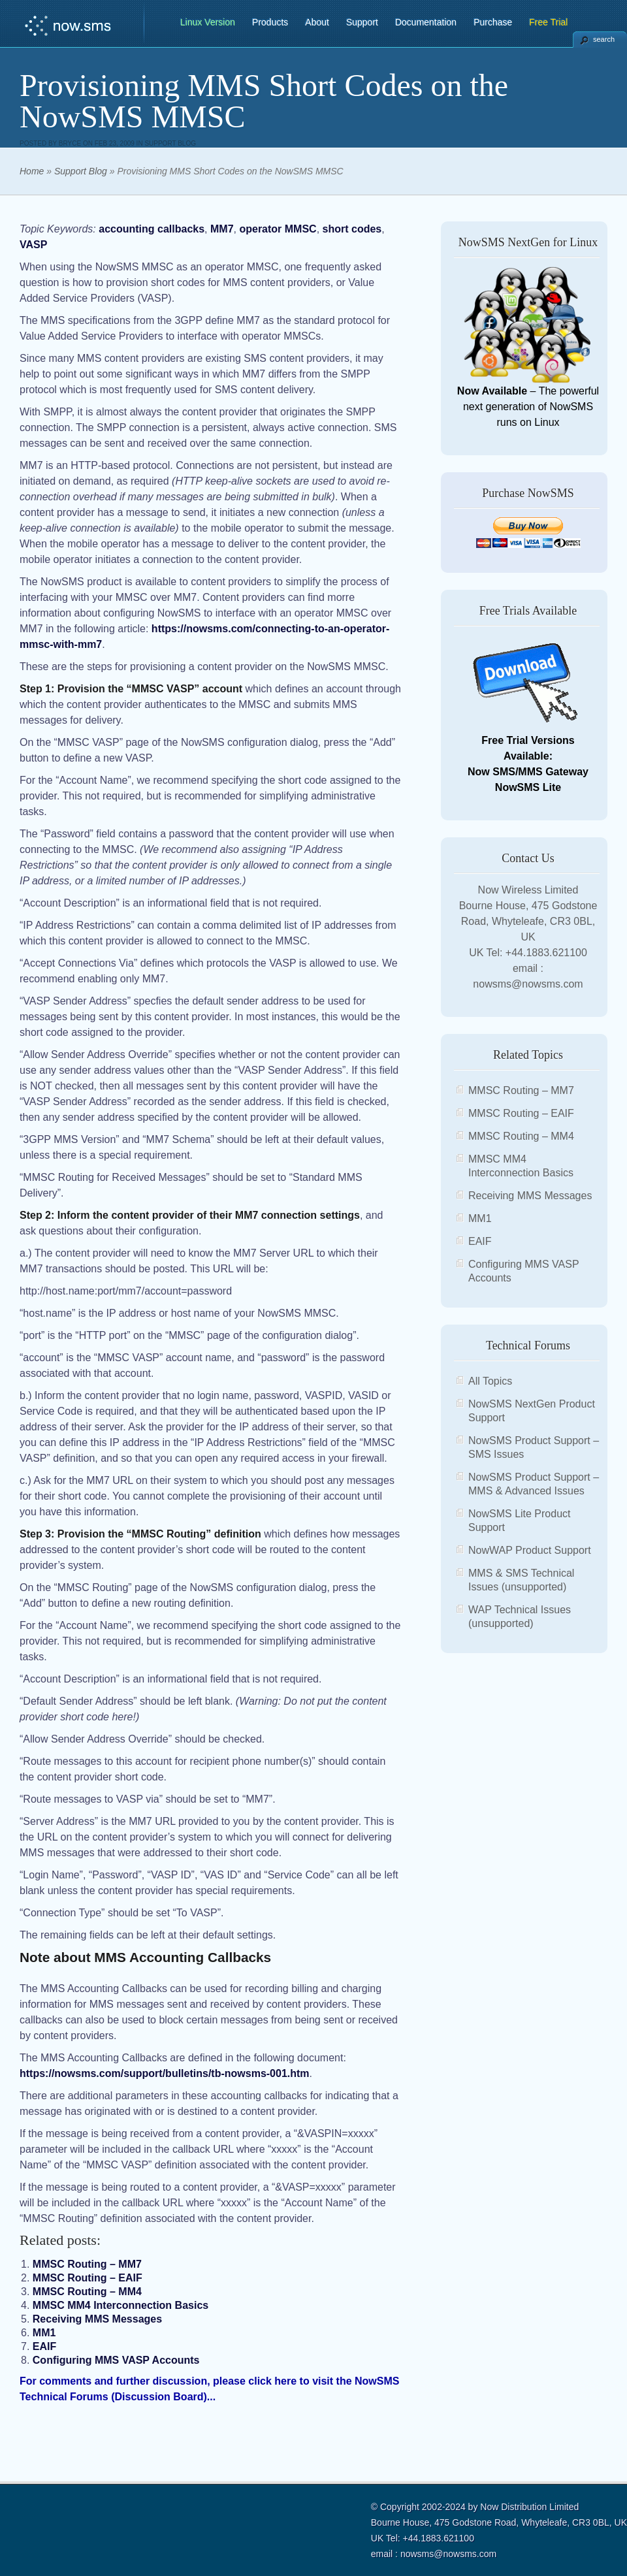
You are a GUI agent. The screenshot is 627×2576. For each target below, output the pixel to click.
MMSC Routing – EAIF (87, 2277)
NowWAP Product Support (529, 1550)
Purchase (493, 22)
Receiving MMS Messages (97, 2319)
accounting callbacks (151, 228)
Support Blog (170, 143)
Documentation (426, 22)
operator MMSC (277, 228)
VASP (33, 244)
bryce (70, 143)
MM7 (222, 228)
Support (362, 22)
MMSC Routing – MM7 (87, 2264)
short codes (352, 228)
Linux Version (207, 22)
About (317, 22)
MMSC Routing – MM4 (87, 2291)
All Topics (490, 1381)
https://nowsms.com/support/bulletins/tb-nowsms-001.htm (165, 2073)
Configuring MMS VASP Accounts (116, 2360)
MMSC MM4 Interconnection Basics (120, 2305)
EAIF (44, 2346)
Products (270, 22)
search (604, 39)
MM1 (44, 2332)
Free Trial (548, 22)
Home (32, 171)
